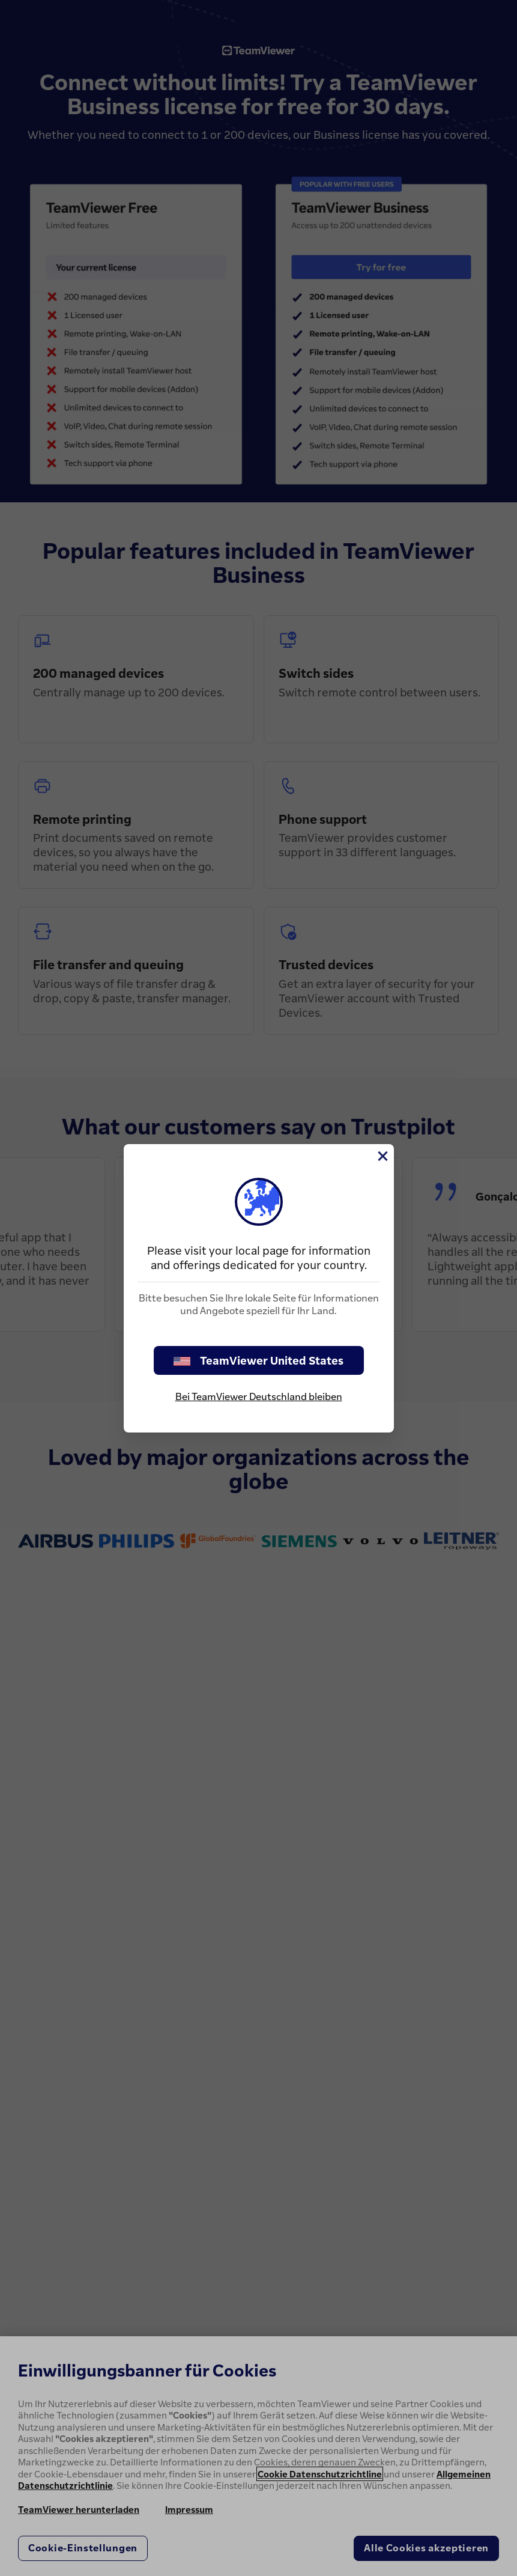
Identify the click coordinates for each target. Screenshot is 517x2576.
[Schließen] (382, 1156)
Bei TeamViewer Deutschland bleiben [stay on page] (258, 1396)
